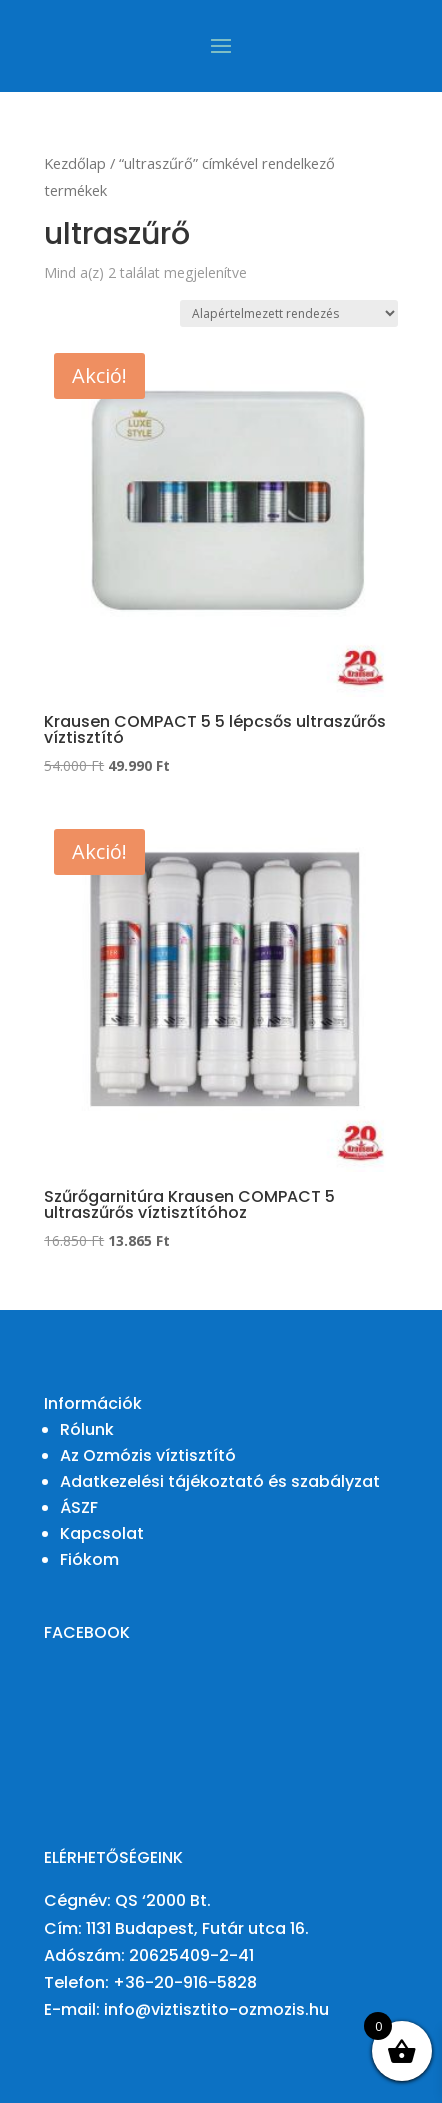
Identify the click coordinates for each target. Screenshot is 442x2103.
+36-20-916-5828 (185, 1982)
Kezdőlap (75, 163)
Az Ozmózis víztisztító (148, 1455)
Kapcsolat (102, 1533)
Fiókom (89, 1559)
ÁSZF (79, 1507)
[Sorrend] (289, 313)
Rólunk (87, 1429)
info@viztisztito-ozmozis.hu (216, 2009)
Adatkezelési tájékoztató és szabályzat (220, 1481)
